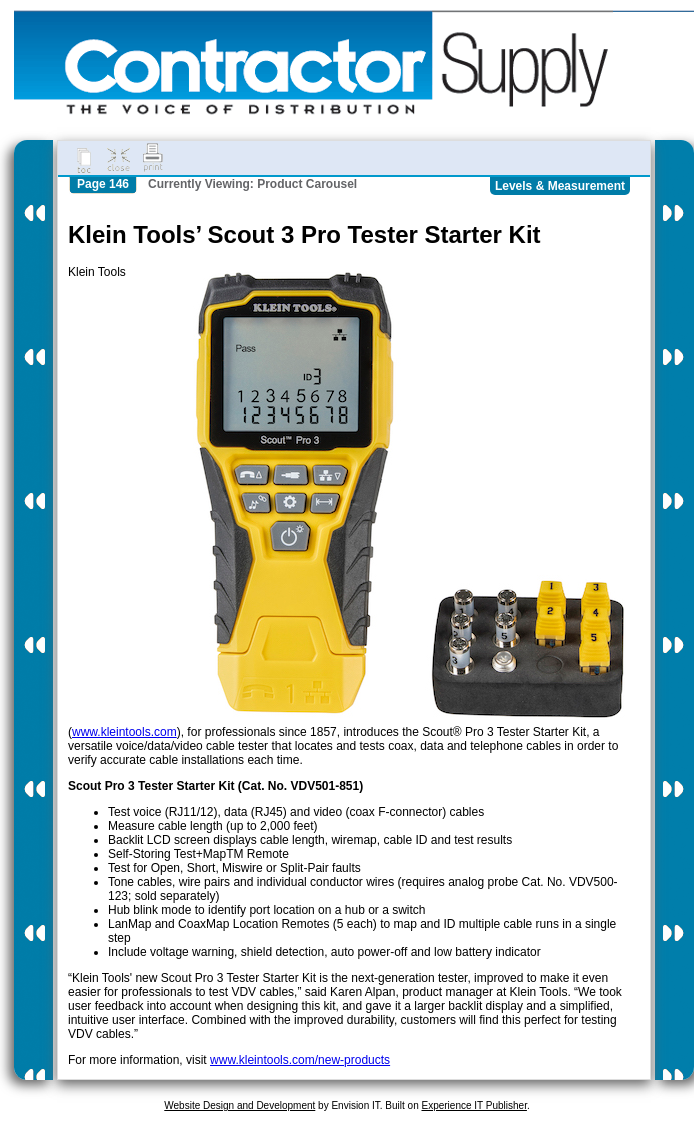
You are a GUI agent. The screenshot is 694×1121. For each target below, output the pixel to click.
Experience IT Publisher (473, 1105)
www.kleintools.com (124, 732)
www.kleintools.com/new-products (300, 1060)
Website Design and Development (239, 1105)
